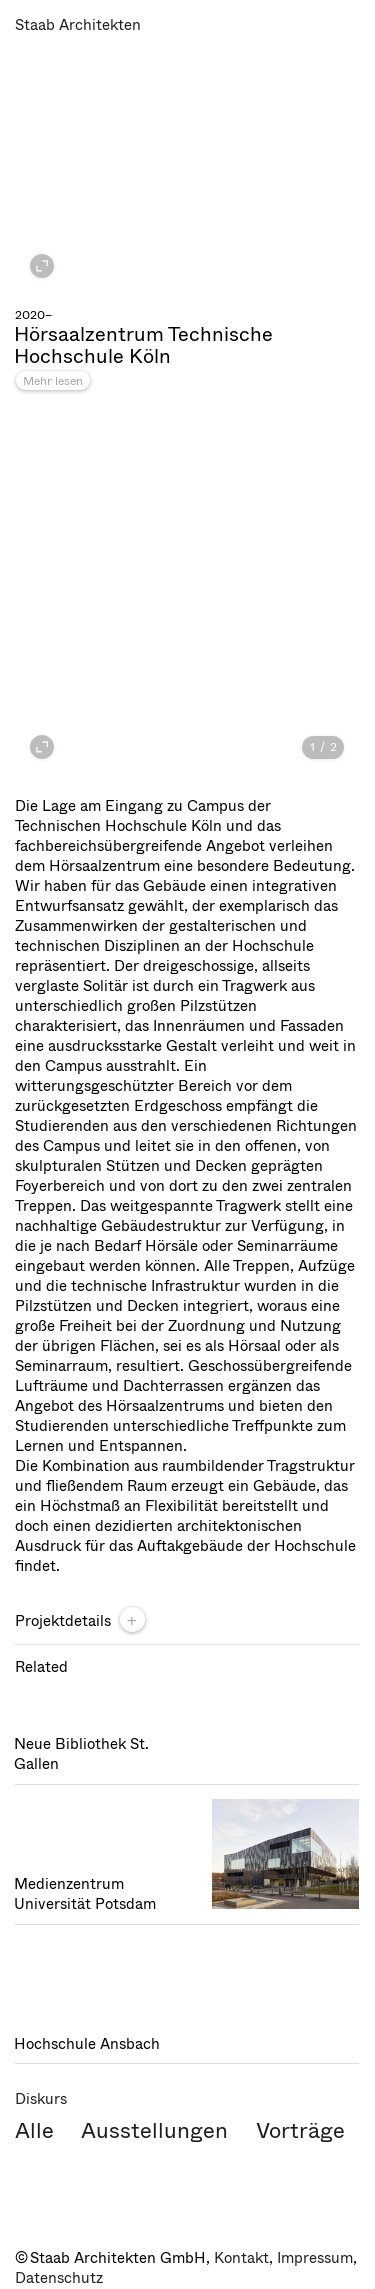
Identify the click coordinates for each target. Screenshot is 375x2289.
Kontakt (241, 2258)
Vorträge (300, 2130)
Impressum (315, 2258)
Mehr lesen (53, 381)
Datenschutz (59, 2278)
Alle (34, 2130)
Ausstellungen (154, 2130)
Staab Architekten (78, 25)
